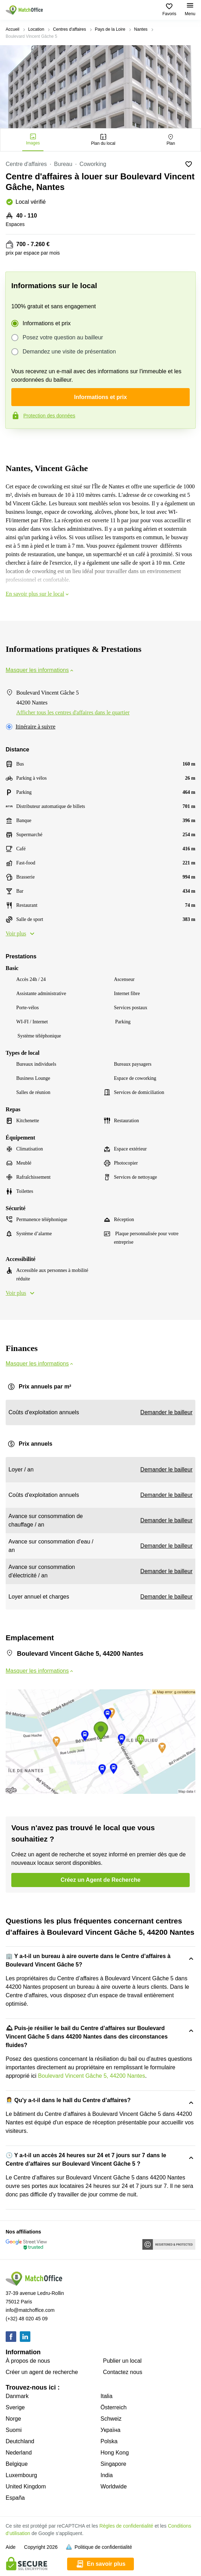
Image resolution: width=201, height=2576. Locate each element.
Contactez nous (122, 2372)
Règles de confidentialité (126, 2526)
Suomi (14, 2430)
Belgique (17, 2464)
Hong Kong (115, 2453)
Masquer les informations (40, 670)
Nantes (141, 29)
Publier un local (122, 2361)
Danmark (17, 2396)
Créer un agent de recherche (42, 2372)
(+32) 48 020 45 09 (27, 2318)
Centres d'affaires (69, 29)
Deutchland (20, 2441)
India (107, 2475)
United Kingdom (26, 2486)
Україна (110, 2430)
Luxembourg (21, 2475)
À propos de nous (28, 2361)
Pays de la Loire (110, 29)
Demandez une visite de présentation (69, 351)
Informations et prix (47, 323)
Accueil (12, 29)
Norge (13, 2419)
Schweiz (111, 2419)
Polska (109, 2441)
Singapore (113, 2464)
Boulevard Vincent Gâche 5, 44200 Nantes (91, 2076)
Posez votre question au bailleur (63, 337)
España (15, 2498)
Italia (107, 2396)
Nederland (19, 2453)
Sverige (15, 2407)
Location (36, 29)
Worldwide (114, 2486)
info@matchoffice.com (30, 2310)
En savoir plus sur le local (38, 594)
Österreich (114, 2407)
